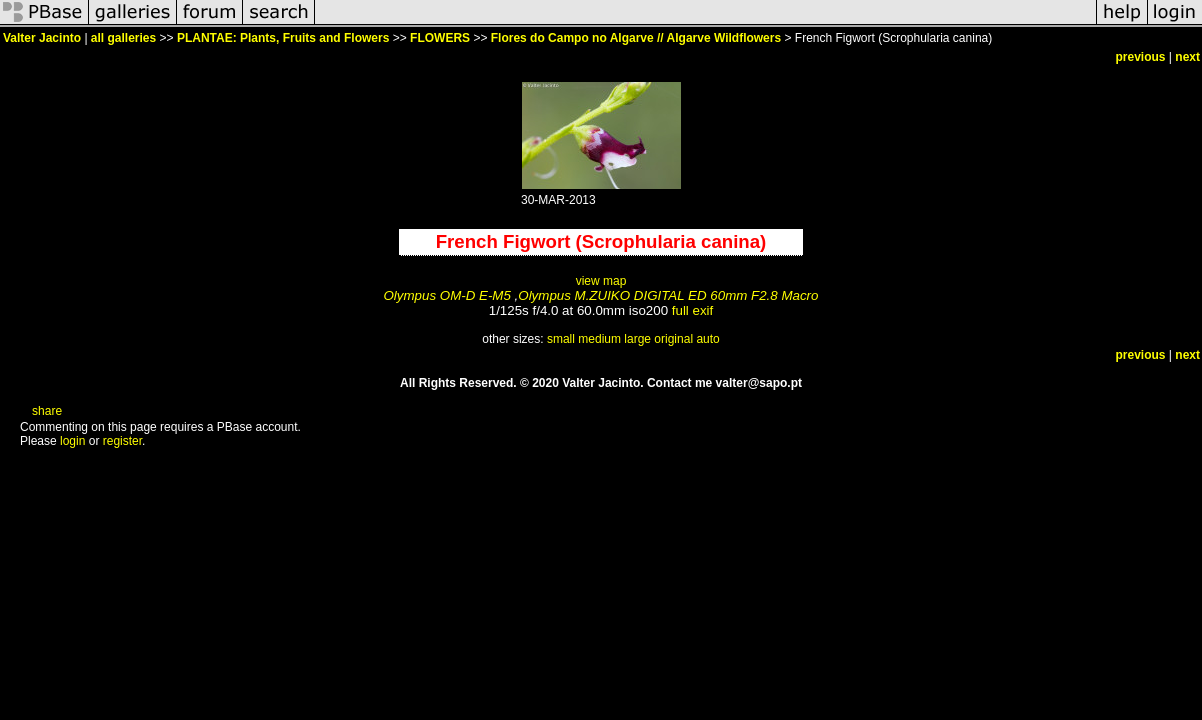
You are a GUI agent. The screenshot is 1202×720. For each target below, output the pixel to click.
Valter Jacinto (42, 38)
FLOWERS (440, 38)
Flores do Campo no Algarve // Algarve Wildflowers (636, 38)
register (122, 441)
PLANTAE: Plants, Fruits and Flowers (283, 38)
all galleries (123, 38)
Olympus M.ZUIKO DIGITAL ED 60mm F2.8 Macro (668, 295)
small (561, 339)
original (673, 339)
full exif (692, 310)
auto (707, 339)
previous (1141, 57)
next (1187, 57)
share (47, 411)
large (637, 339)
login (72, 441)
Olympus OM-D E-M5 (447, 295)
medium (599, 339)
